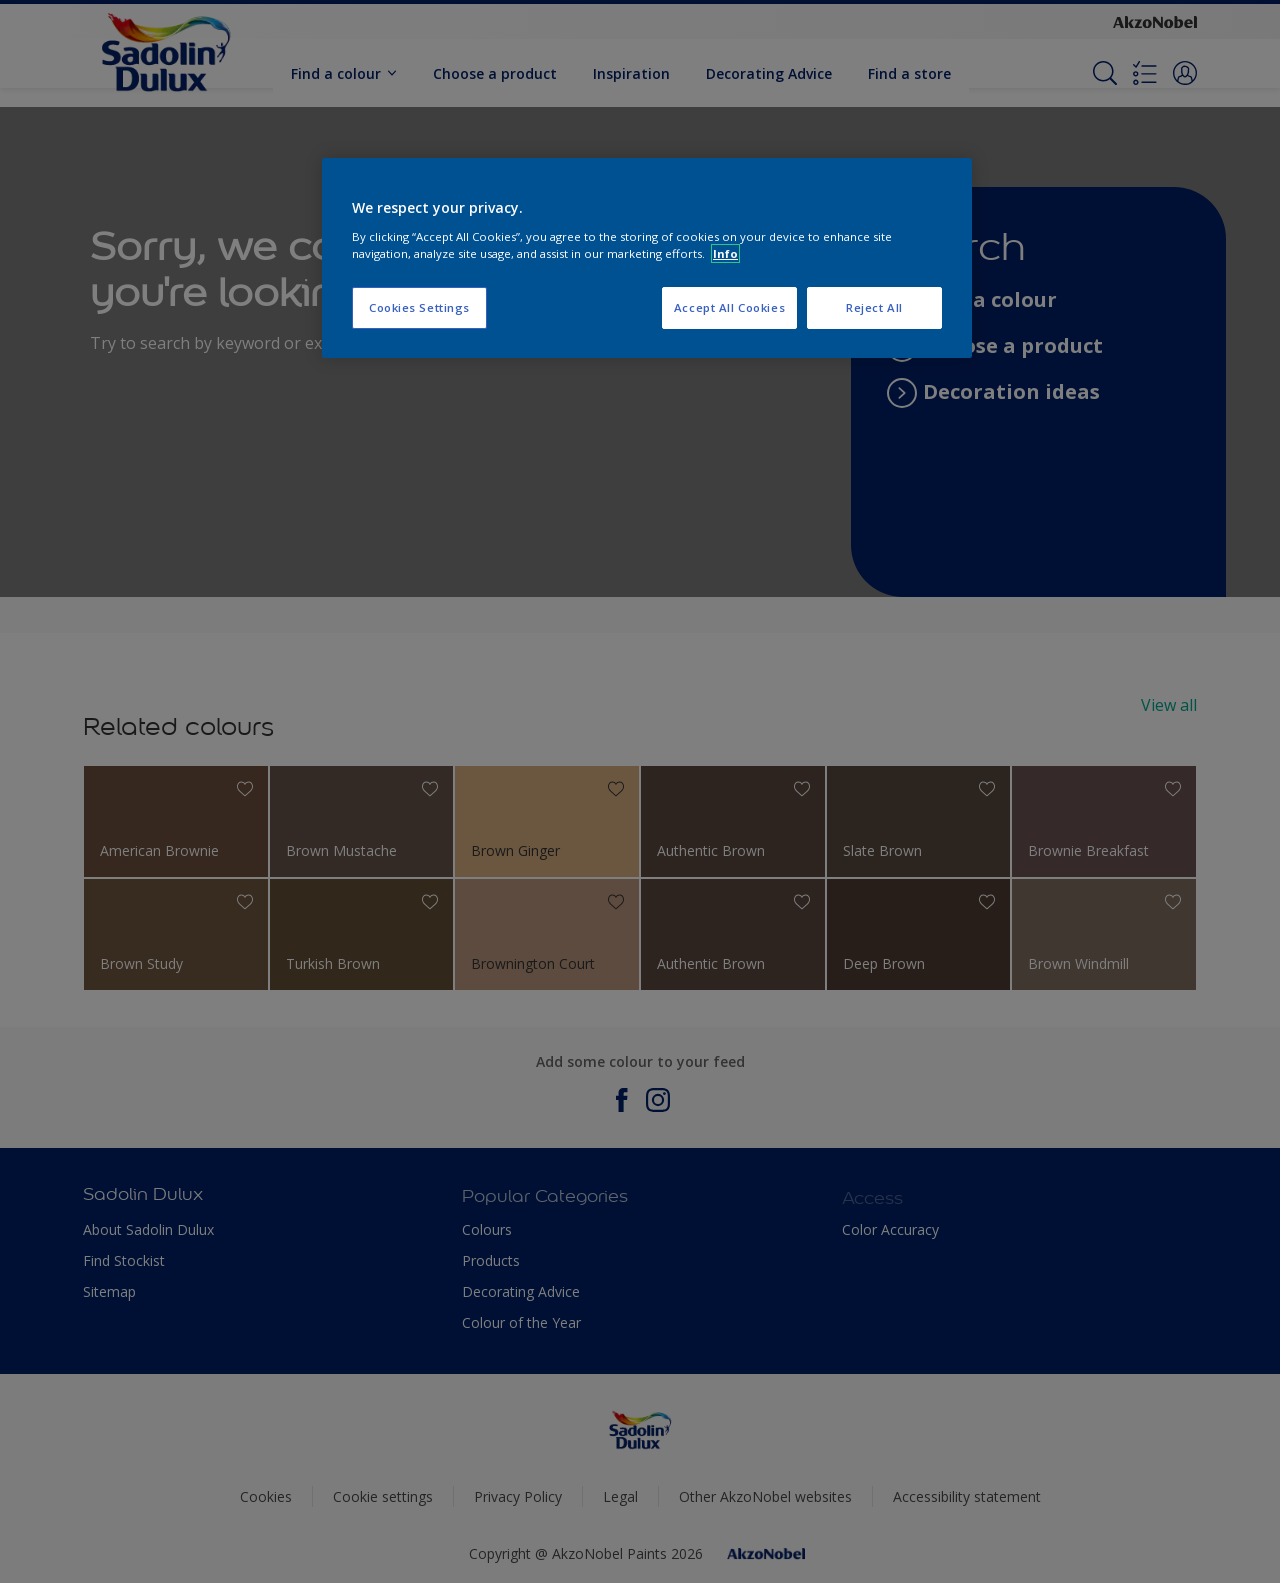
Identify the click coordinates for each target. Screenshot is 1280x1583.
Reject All (874, 307)
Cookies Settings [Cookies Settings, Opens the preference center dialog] (419, 307)
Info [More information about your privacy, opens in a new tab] (725, 253)
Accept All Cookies (729, 307)
